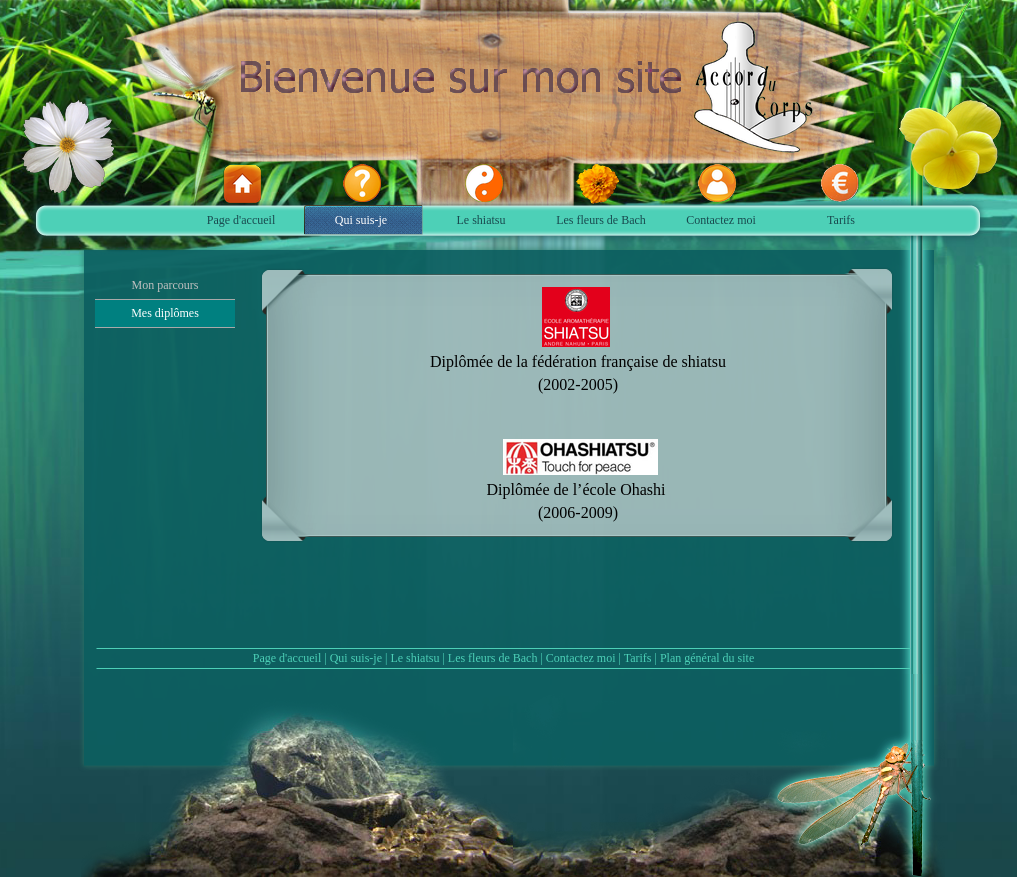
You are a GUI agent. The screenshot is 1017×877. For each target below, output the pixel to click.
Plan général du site (707, 658)
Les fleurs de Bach (493, 658)
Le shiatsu (414, 658)
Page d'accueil (287, 658)
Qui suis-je (356, 658)
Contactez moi (581, 658)
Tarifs (638, 658)
